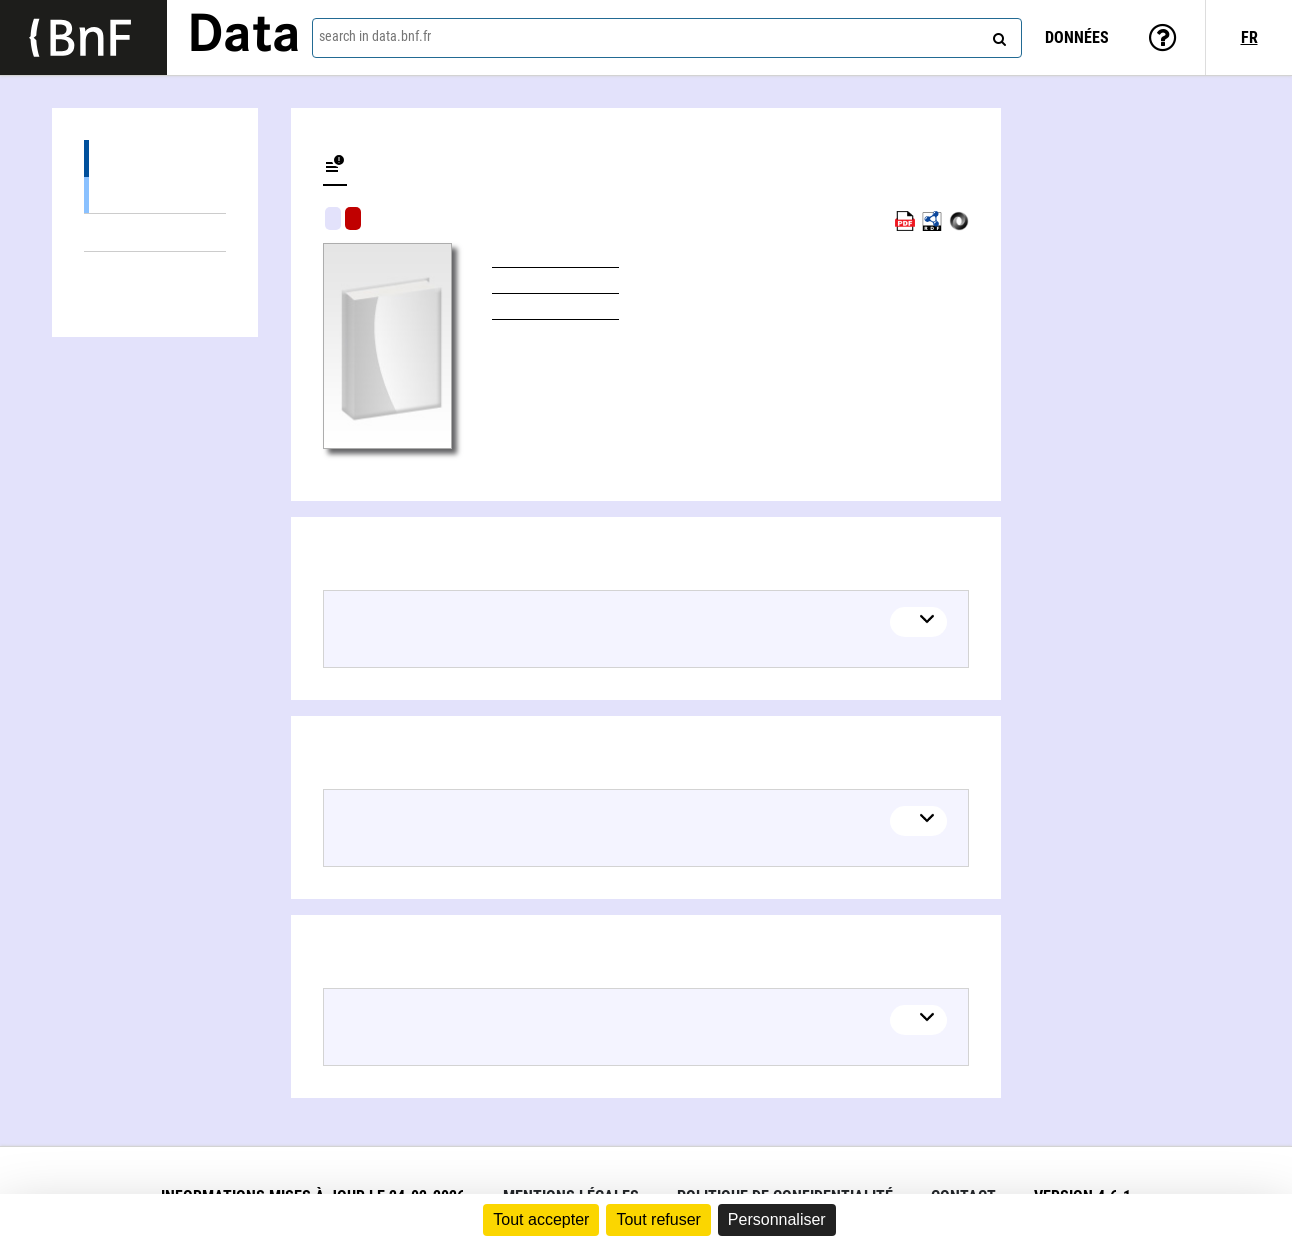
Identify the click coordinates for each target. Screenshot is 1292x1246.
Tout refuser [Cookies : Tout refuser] (658, 1219)
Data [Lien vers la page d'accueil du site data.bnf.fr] (244, 37)
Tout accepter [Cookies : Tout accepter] (541, 1219)
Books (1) (155, 194)
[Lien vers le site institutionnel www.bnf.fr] (83, 37)
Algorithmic (353, 218)
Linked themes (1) (155, 232)
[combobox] (667, 38)
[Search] (997, 35)
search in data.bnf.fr (375, 36)
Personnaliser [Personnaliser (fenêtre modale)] (777, 1219)
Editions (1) (155, 158)
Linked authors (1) (155, 270)
